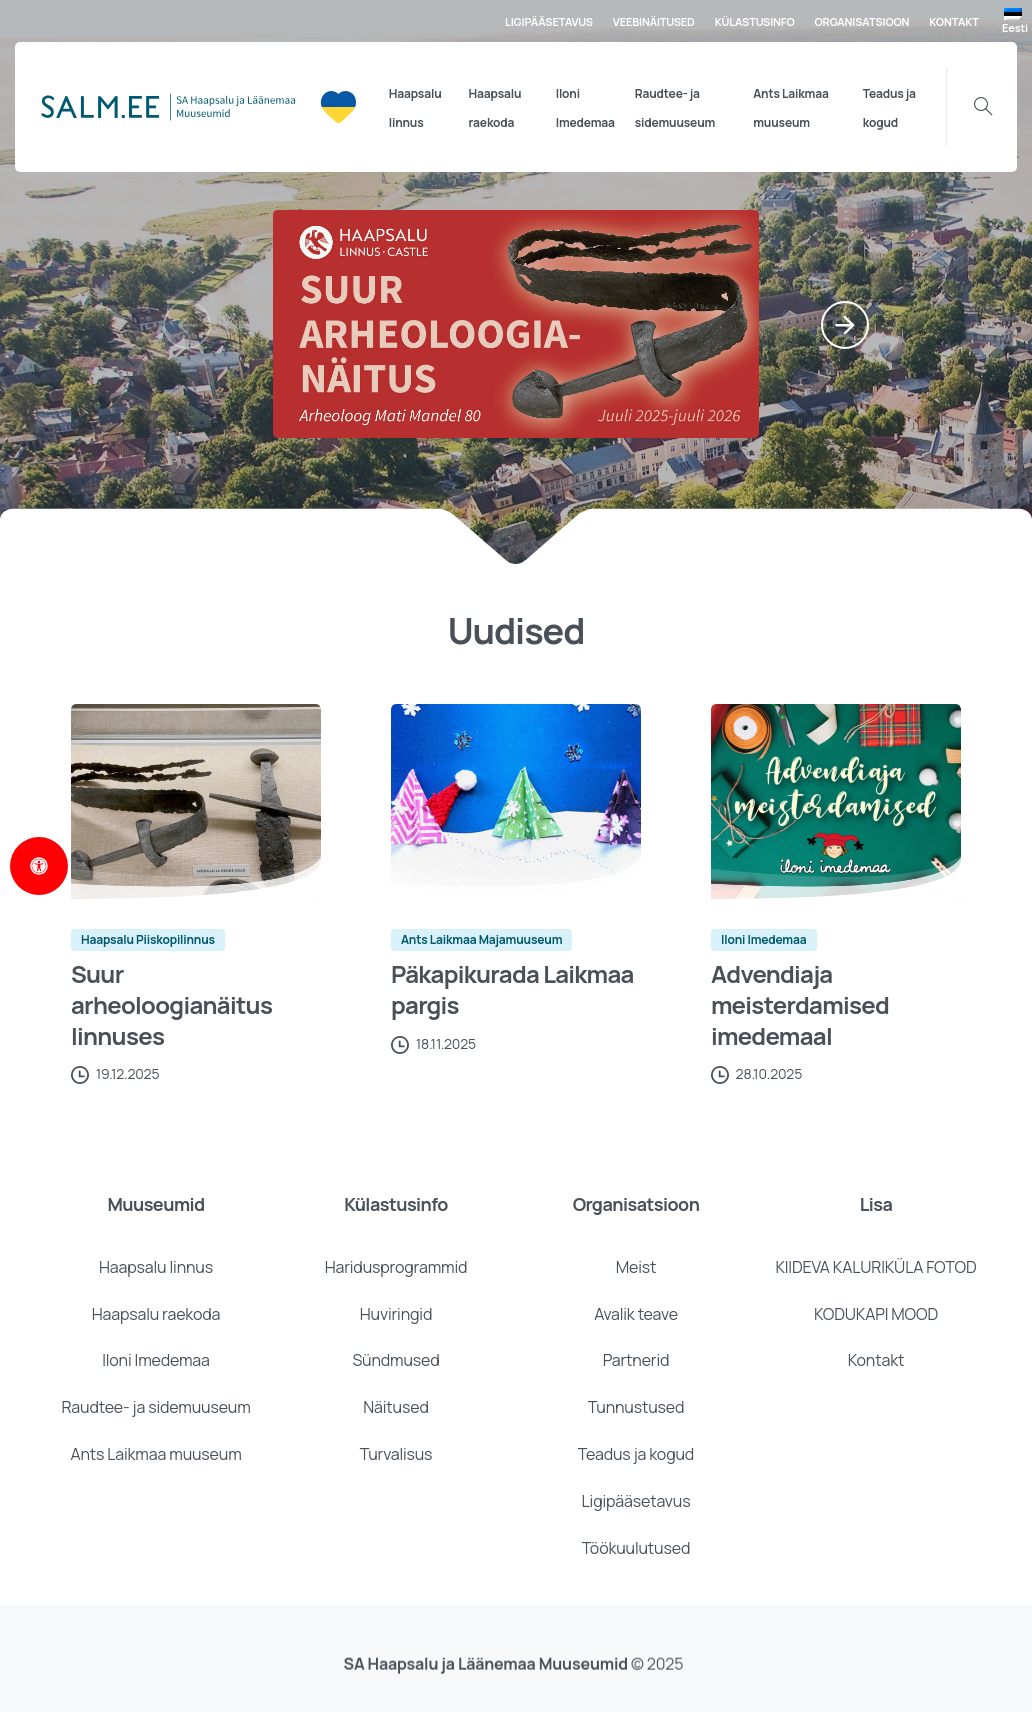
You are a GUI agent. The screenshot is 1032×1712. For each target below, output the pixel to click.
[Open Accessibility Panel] (39, 866)
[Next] (845, 325)
